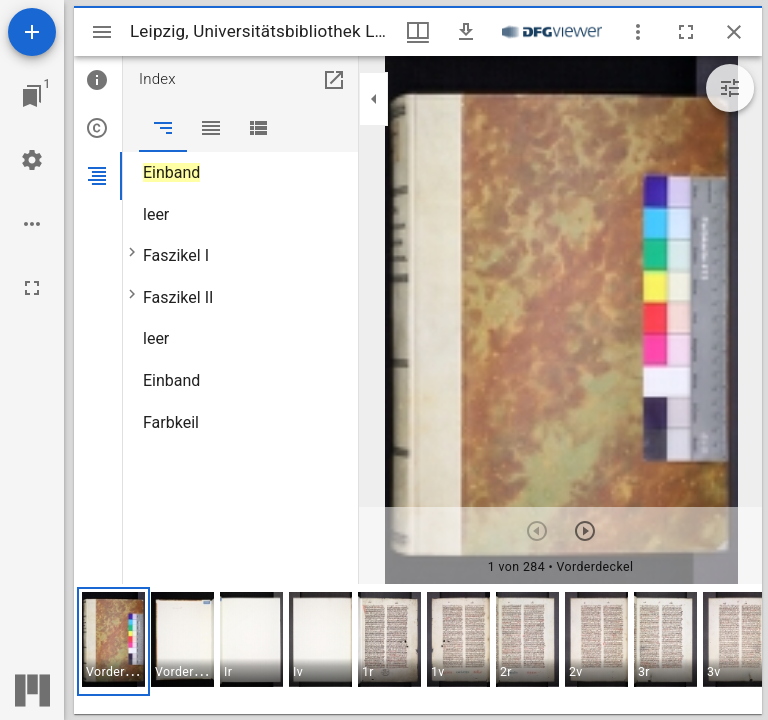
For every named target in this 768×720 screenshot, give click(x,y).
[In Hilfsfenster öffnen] (334, 80)
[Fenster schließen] (734, 32)
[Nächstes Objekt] (585, 531)
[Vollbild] (32, 288)
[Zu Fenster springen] (32, 96)
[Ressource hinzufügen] (32, 32)
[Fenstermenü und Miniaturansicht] (418, 32)
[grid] (418, 649)
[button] (113, 641)
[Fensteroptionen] (638, 32)
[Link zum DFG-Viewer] (552, 32)
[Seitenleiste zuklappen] (374, 99)
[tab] (98, 80)
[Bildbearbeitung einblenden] (730, 88)
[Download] (466, 32)
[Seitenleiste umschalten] (102, 32)
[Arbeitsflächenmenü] (32, 160)
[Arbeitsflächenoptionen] (32, 224)
